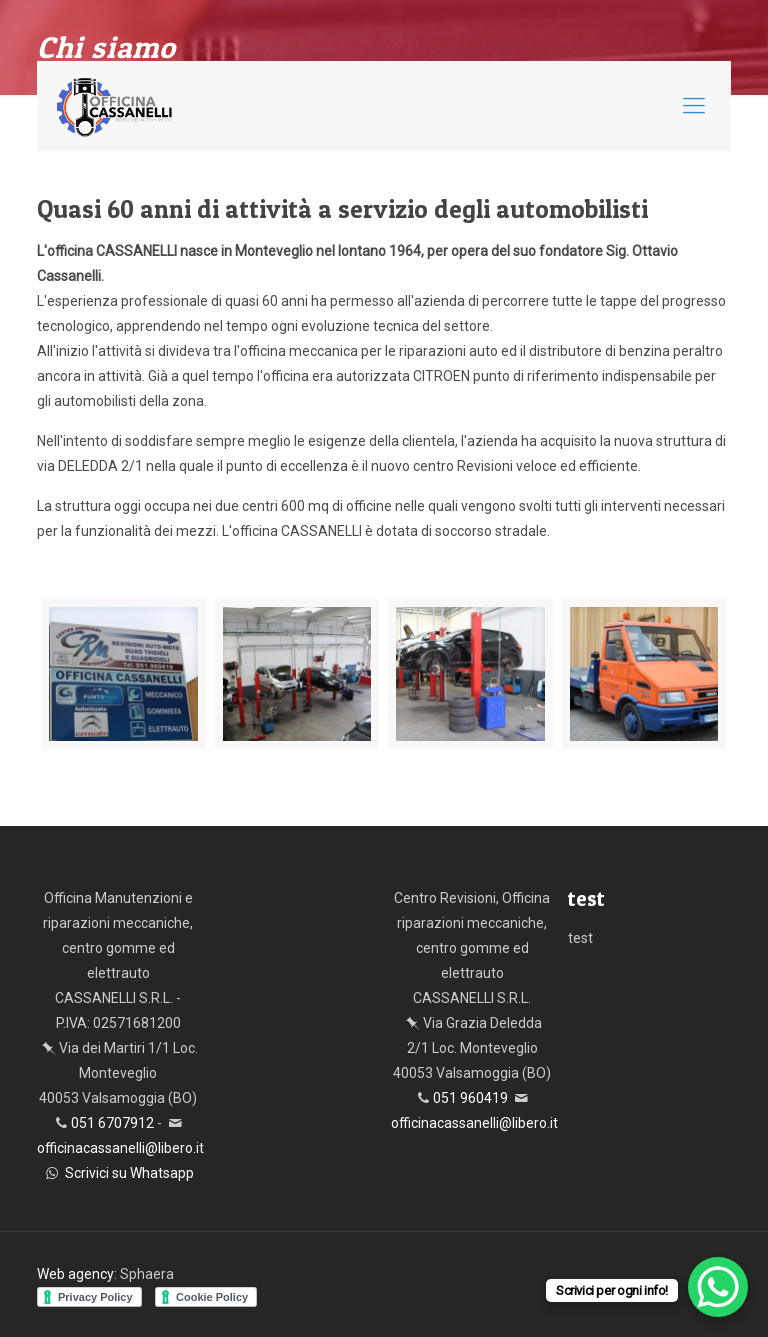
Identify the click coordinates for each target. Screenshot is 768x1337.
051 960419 (470, 1098)
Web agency (75, 1274)
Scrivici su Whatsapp (129, 1173)
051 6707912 (112, 1123)
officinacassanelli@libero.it (120, 1148)
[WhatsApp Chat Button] (718, 1287)
